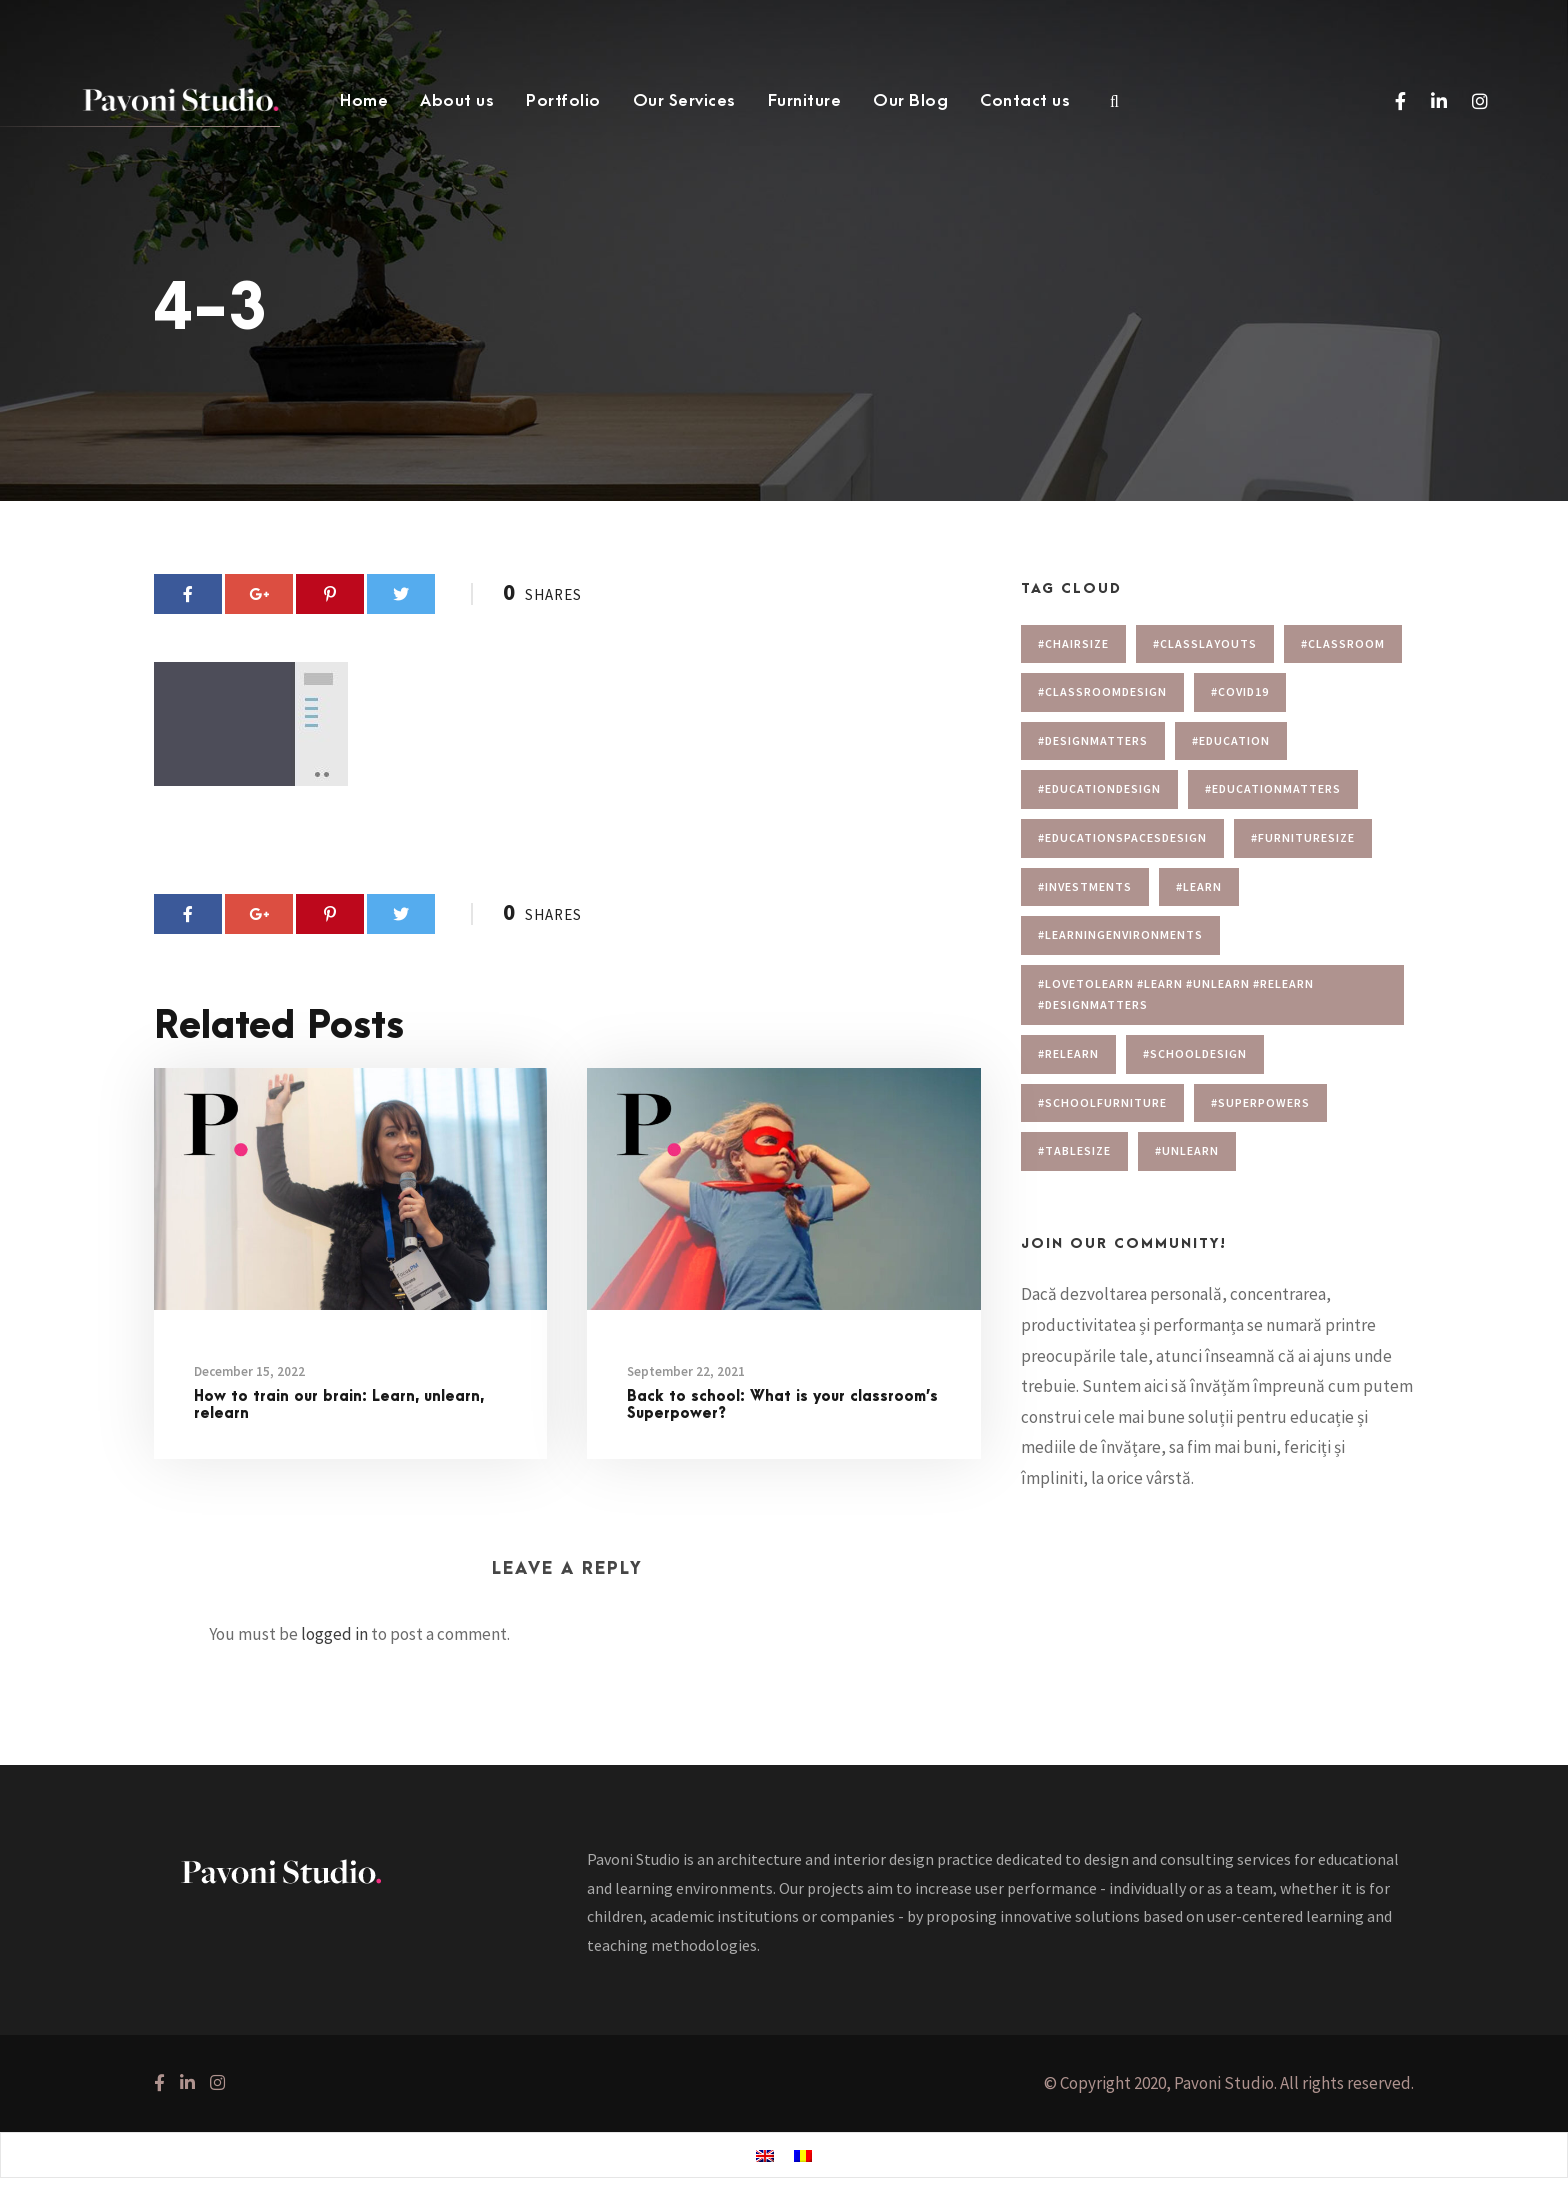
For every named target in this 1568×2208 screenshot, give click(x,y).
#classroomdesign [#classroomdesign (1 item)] (1102, 691)
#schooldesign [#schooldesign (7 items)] (1195, 1053)
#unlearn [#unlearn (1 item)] (1187, 1150)
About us (457, 101)
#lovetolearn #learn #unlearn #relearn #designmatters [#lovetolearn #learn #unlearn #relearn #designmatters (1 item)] (1176, 994)
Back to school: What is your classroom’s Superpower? (782, 1405)
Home (364, 101)
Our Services (684, 101)
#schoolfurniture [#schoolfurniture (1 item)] (1102, 1102)
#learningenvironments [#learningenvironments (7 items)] (1120, 934)
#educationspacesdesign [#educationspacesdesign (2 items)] (1122, 837)
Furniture (805, 101)
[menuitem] (765, 2156)
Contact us (1025, 101)
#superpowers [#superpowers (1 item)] (1260, 1102)
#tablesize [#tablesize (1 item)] (1074, 1150)
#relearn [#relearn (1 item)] (1068, 1053)
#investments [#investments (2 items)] (1085, 886)
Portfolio (563, 101)
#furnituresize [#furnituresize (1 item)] (1303, 837)
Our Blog (910, 101)
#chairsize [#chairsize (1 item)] (1073, 643)
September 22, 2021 (686, 1371)
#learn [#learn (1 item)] (1199, 886)
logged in (334, 1634)
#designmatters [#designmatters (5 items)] (1093, 740)
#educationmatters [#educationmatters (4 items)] (1273, 788)
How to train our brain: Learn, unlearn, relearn (339, 1405)
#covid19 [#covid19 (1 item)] (1240, 691)
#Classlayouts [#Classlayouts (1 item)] (1205, 643)
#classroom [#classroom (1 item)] (1343, 643)
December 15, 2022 (249, 1371)
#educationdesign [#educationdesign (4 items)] (1099, 788)
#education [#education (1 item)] (1231, 740)
